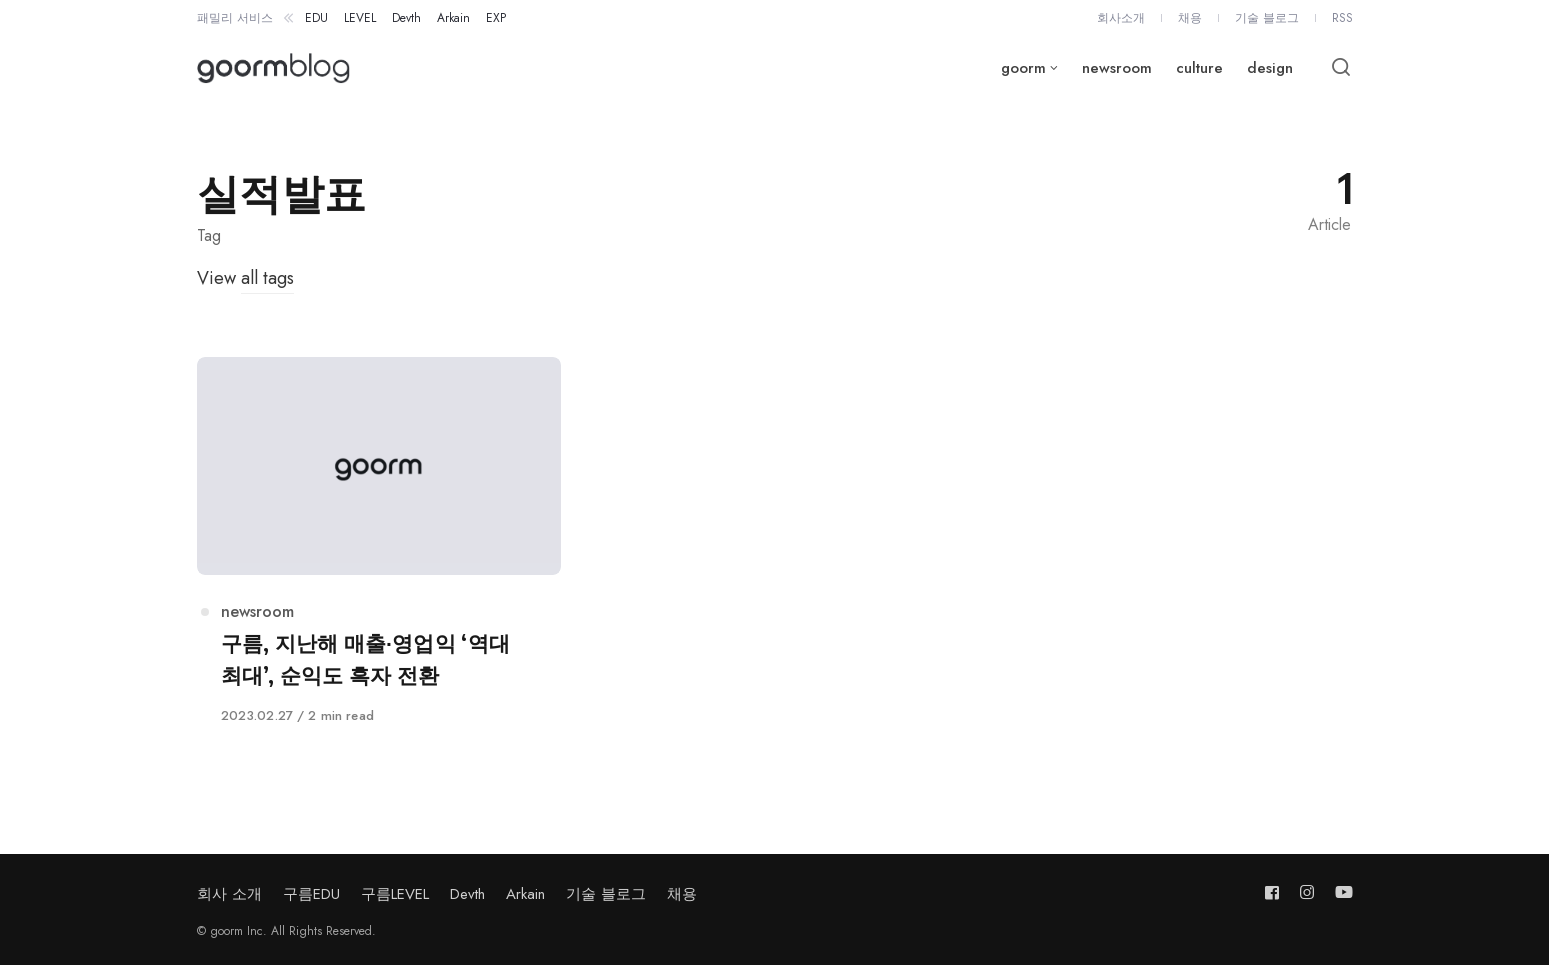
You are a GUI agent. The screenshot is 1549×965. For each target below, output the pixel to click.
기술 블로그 (606, 894)
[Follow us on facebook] (1276, 892)
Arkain (525, 894)
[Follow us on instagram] (1307, 892)
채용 (682, 894)
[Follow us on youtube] (1340, 892)
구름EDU (311, 894)
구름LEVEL (395, 894)
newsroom (257, 611)
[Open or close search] (1341, 68)
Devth (467, 894)
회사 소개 (229, 894)
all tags (267, 278)
